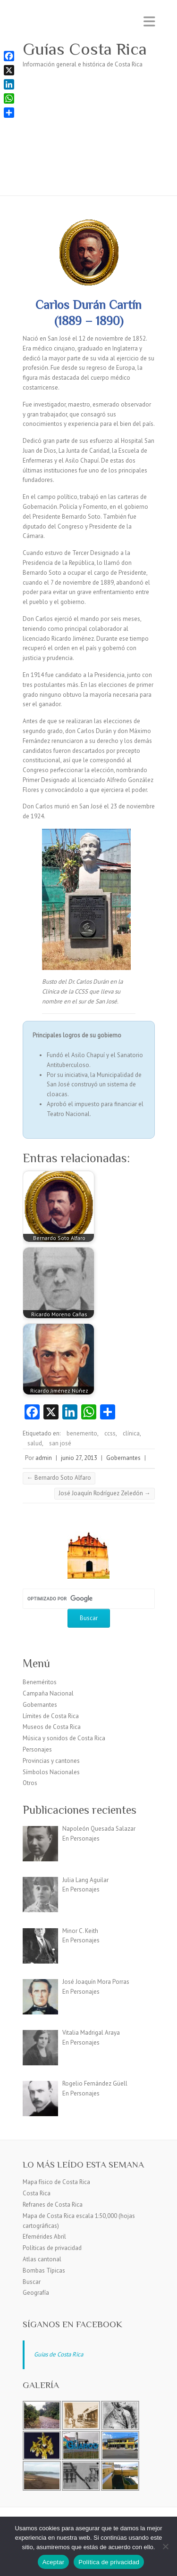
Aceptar (53, 2562)
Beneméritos (40, 1682)
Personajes (37, 1749)
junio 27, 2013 (79, 1458)
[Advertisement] (88, 138)
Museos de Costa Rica (52, 1727)
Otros (30, 1783)
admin (43, 1458)
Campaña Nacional (48, 1693)
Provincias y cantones (51, 1761)
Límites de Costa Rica (51, 1716)
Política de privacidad (108, 2562)
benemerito (82, 1433)
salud (34, 1443)
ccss (110, 1433)
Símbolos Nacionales (51, 1772)
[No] (165, 2546)
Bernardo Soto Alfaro (59, 1478)
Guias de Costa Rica (58, 2354)
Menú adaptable (149, 21)
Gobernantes (123, 1458)
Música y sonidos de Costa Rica (64, 1738)
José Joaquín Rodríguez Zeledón (105, 1493)
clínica (131, 1433)
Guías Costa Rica (85, 49)
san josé (60, 1443)
